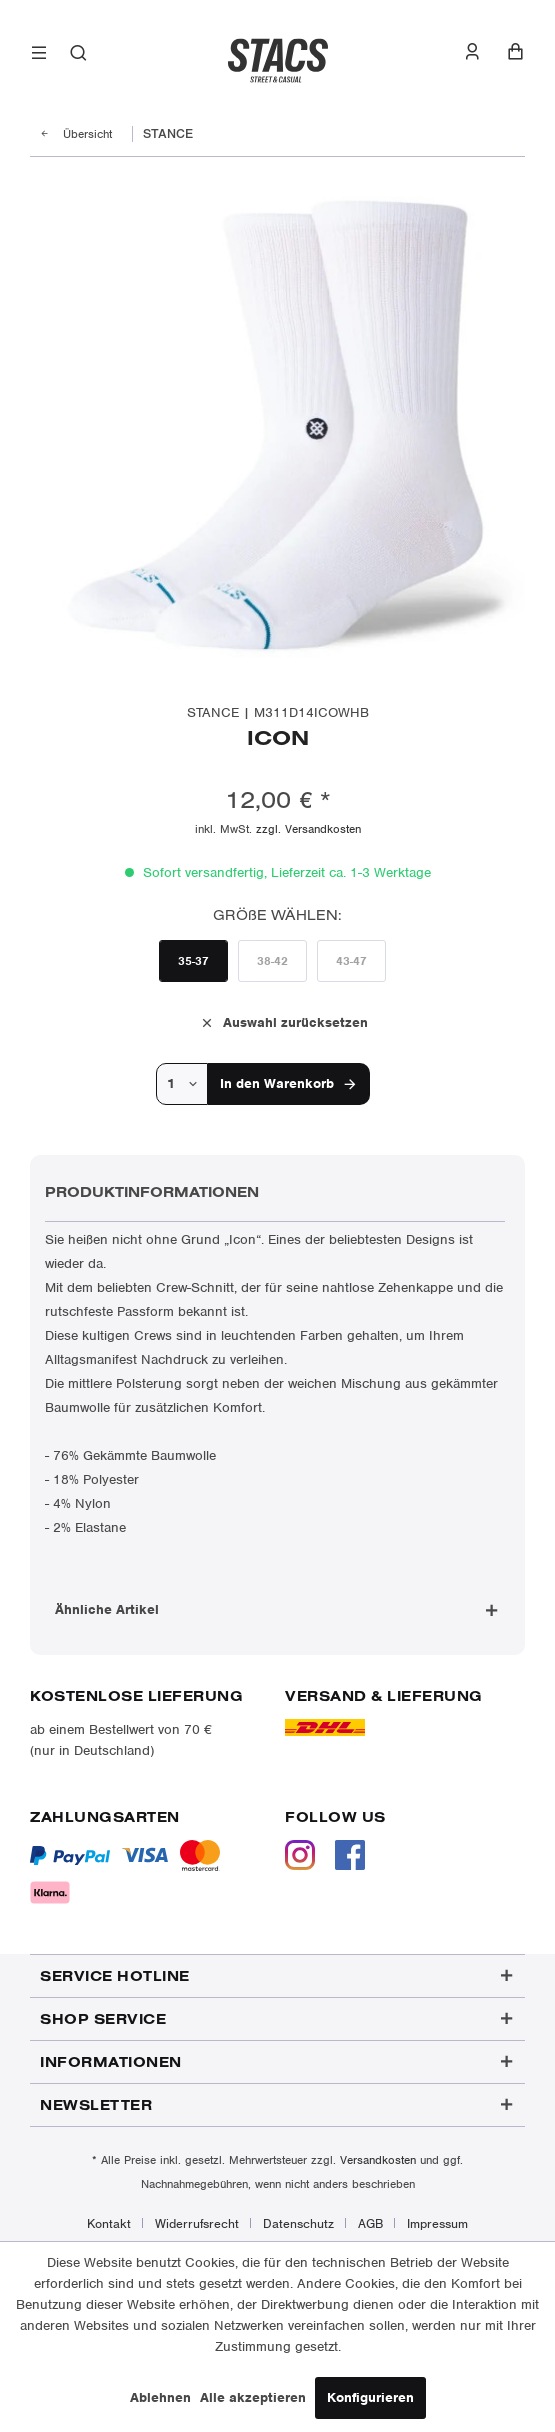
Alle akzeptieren (253, 2397)
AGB (370, 2223)
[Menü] (39, 56)
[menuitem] (39, 56)
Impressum (437, 2223)
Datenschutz (298, 2223)
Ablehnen (160, 2397)
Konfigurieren (370, 2397)
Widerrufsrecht (197, 2223)
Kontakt (109, 2223)
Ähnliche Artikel (107, 1609)
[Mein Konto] (482, 52)
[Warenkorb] (515, 52)
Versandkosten (378, 2160)
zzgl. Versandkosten (308, 829)
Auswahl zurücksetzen (283, 1021)
